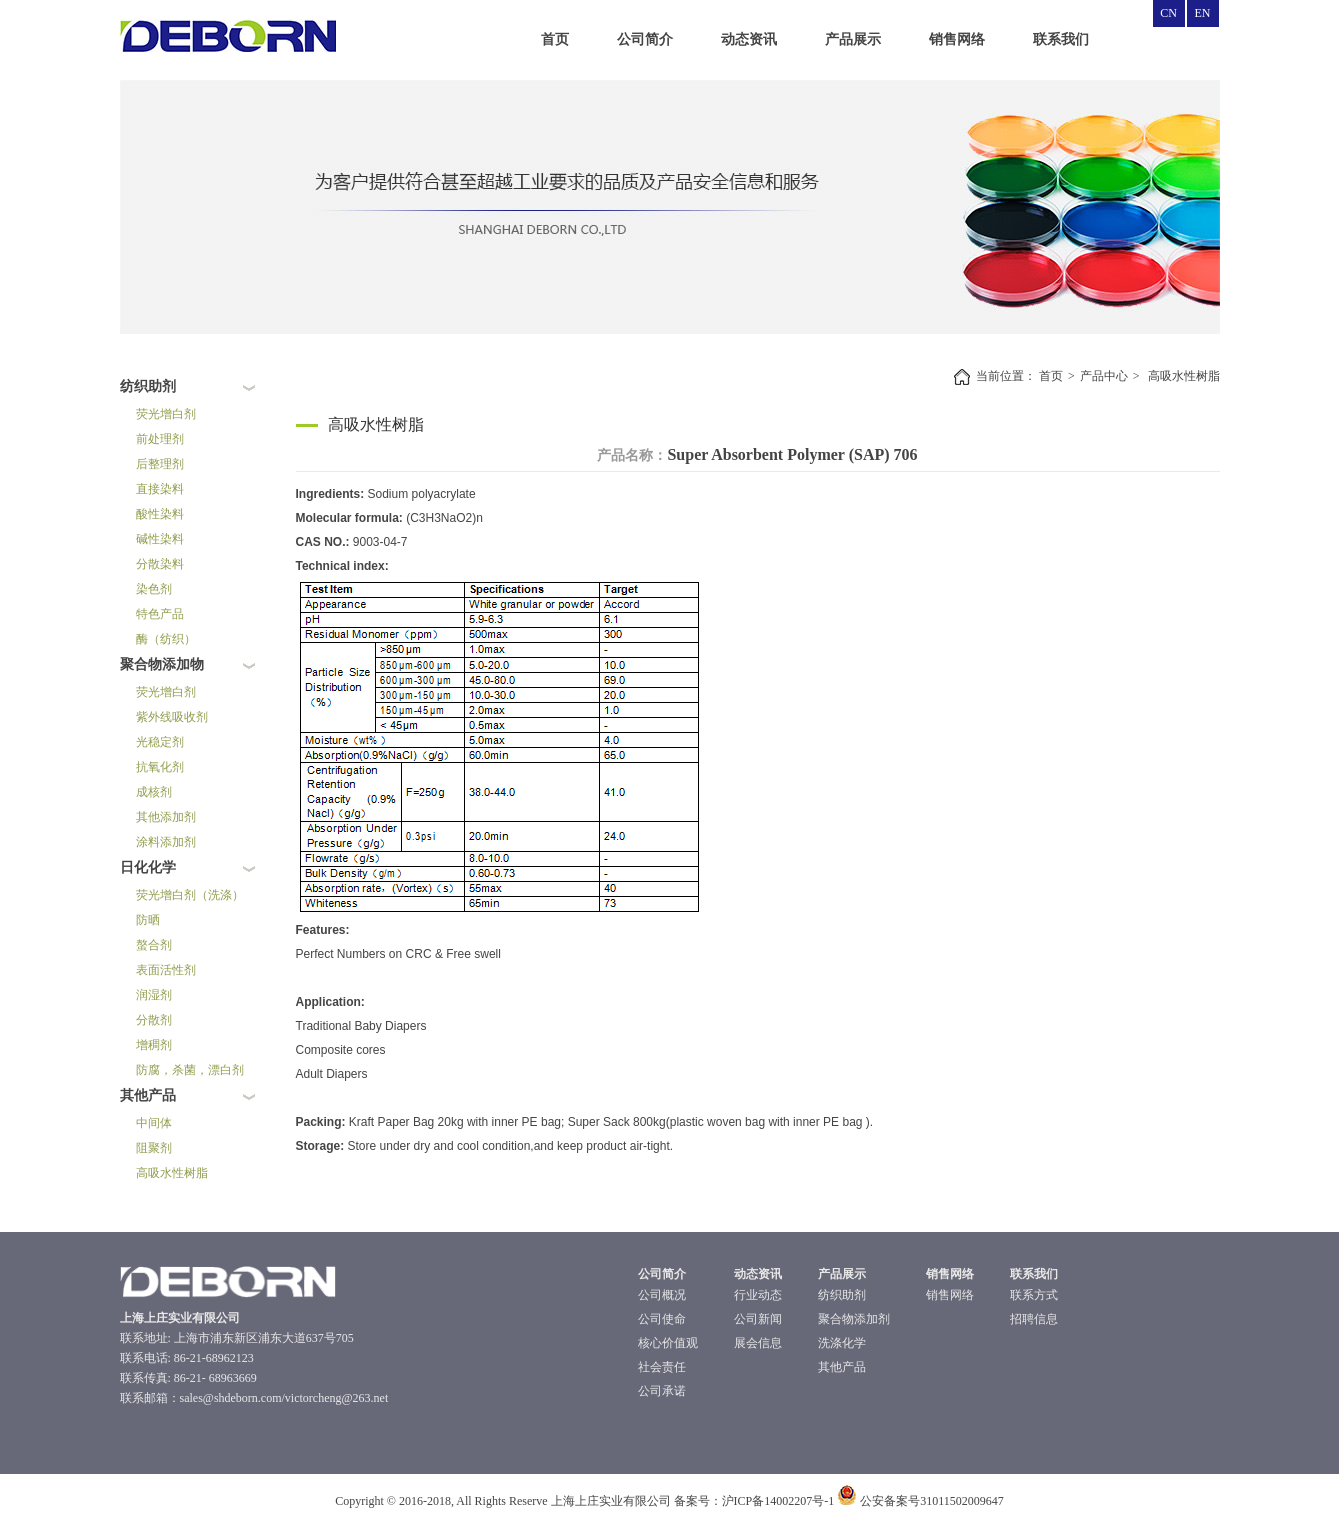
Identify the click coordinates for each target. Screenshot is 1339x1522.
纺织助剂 (148, 386)
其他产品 (148, 1095)
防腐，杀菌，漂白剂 (190, 1070)
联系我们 (1061, 39)
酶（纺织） (166, 639)
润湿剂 (154, 995)
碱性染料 (160, 539)
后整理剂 (160, 464)
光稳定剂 (160, 742)
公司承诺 (662, 1391)
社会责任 (662, 1367)
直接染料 (160, 489)
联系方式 (1034, 1295)
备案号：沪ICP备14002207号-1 (754, 1501)
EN (1203, 13)
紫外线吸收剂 (172, 717)
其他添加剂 (166, 817)
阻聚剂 (154, 1148)
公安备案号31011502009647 (920, 1501)
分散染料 (160, 564)
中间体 (154, 1123)
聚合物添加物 (162, 664)
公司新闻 (758, 1319)
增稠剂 (154, 1045)
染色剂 (154, 589)
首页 (555, 39)
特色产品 (160, 614)
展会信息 (758, 1343)
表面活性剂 (166, 970)
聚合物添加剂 (854, 1319)
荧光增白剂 (166, 414)
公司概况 (662, 1295)
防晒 (148, 920)
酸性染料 (160, 514)
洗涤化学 (842, 1343)
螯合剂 (154, 945)
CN (1168, 13)
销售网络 (957, 39)
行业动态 (758, 1295)
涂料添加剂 (166, 842)
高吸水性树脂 (172, 1173)
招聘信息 (1034, 1319)
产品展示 (853, 39)
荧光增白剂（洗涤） (190, 895)
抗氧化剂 (160, 767)
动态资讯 (749, 39)
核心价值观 (668, 1343)
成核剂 (154, 792)
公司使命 (662, 1319)
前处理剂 (160, 439)
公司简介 (645, 39)
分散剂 (154, 1020)
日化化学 (148, 867)
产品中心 (1104, 376)
